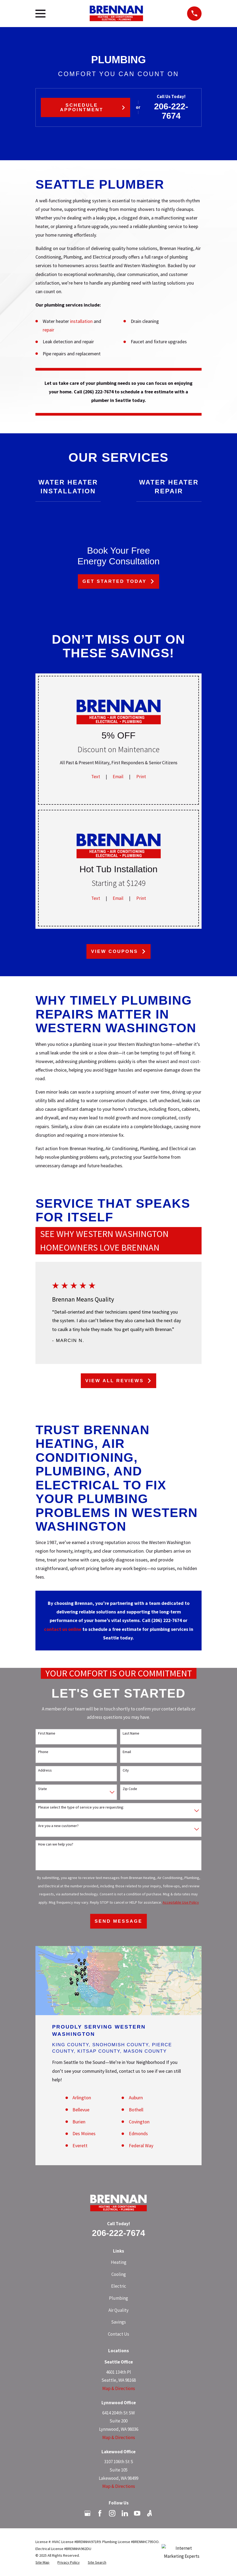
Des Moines (84, 2133)
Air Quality (118, 2310)
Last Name (131, 1733)
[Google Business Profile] (87, 2513)
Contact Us (118, 2334)
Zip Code (130, 1789)
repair (48, 330)
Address (45, 1770)
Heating (118, 2262)
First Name (46, 1733)
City (126, 1770)
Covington (139, 2122)
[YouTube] (137, 2513)
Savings (118, 2322)
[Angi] (149, 2513)
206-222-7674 (171, 111)
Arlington (81, 2097)
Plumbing (118, 2298)
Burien (78, 2122)
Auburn (136, 2097)
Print (141, 777)
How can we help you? (55, 1844)
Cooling (118, 2274)
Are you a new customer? (58, 1826)
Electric (118, 2286)
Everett (79, 2145)
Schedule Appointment (93, 107)
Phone (43, 1752)
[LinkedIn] (125, 2513)
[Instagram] (112, 2513)
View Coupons (118, 951)
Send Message (119, 1921)
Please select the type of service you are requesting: (81, 1807)
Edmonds (138, 2133)
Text (95, 777)
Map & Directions (118, 2388)
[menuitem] (42, 2562)
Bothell (136, 2110)
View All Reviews (118, 1380)
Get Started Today (118, 581)
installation (82, 321)
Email (118, 777)
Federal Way (141, 2145)
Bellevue (80, 2110)
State (42, 1789)
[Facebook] (100, 2513)
